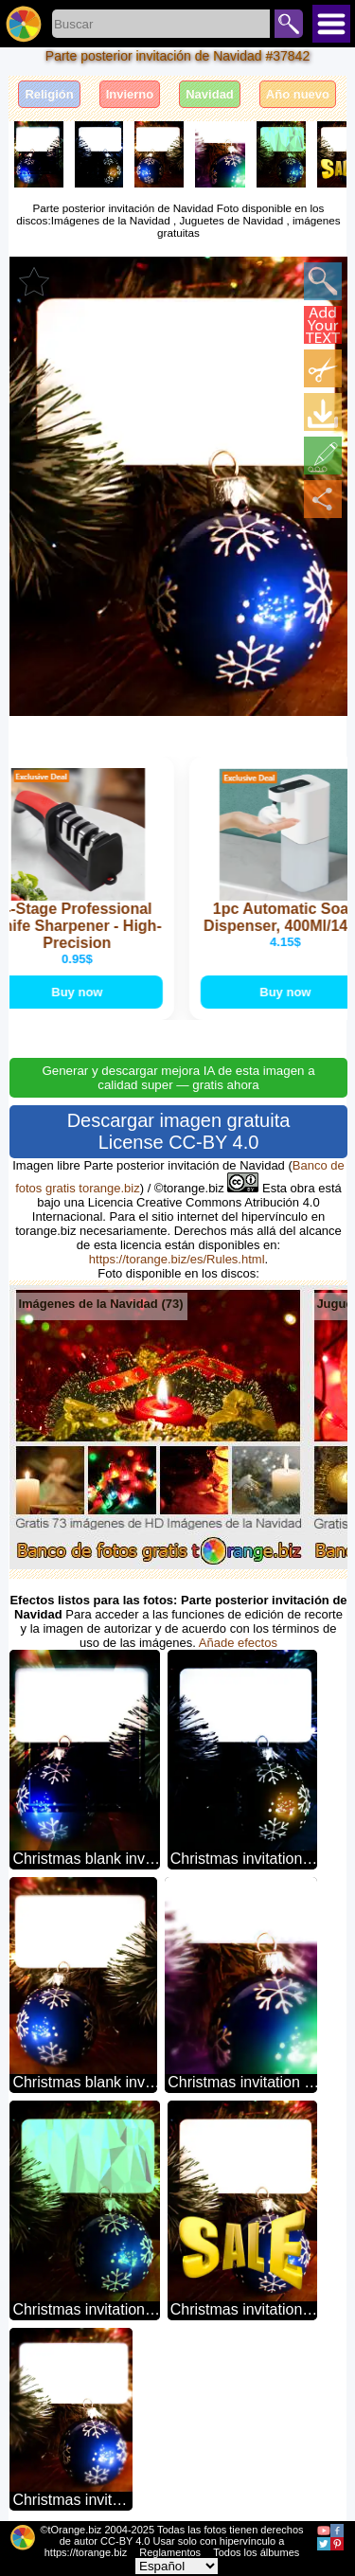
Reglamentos (170, 2552)
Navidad (210, 94)
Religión (49, 94)
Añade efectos (238, 1643)
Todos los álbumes (256, 2552)
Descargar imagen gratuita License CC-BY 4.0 (179, 1131)
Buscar (289, 23)
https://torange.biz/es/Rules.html (177, 1259)
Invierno (130, 94)
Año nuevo (297, 94)
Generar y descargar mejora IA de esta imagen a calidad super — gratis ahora (178, 1078)
